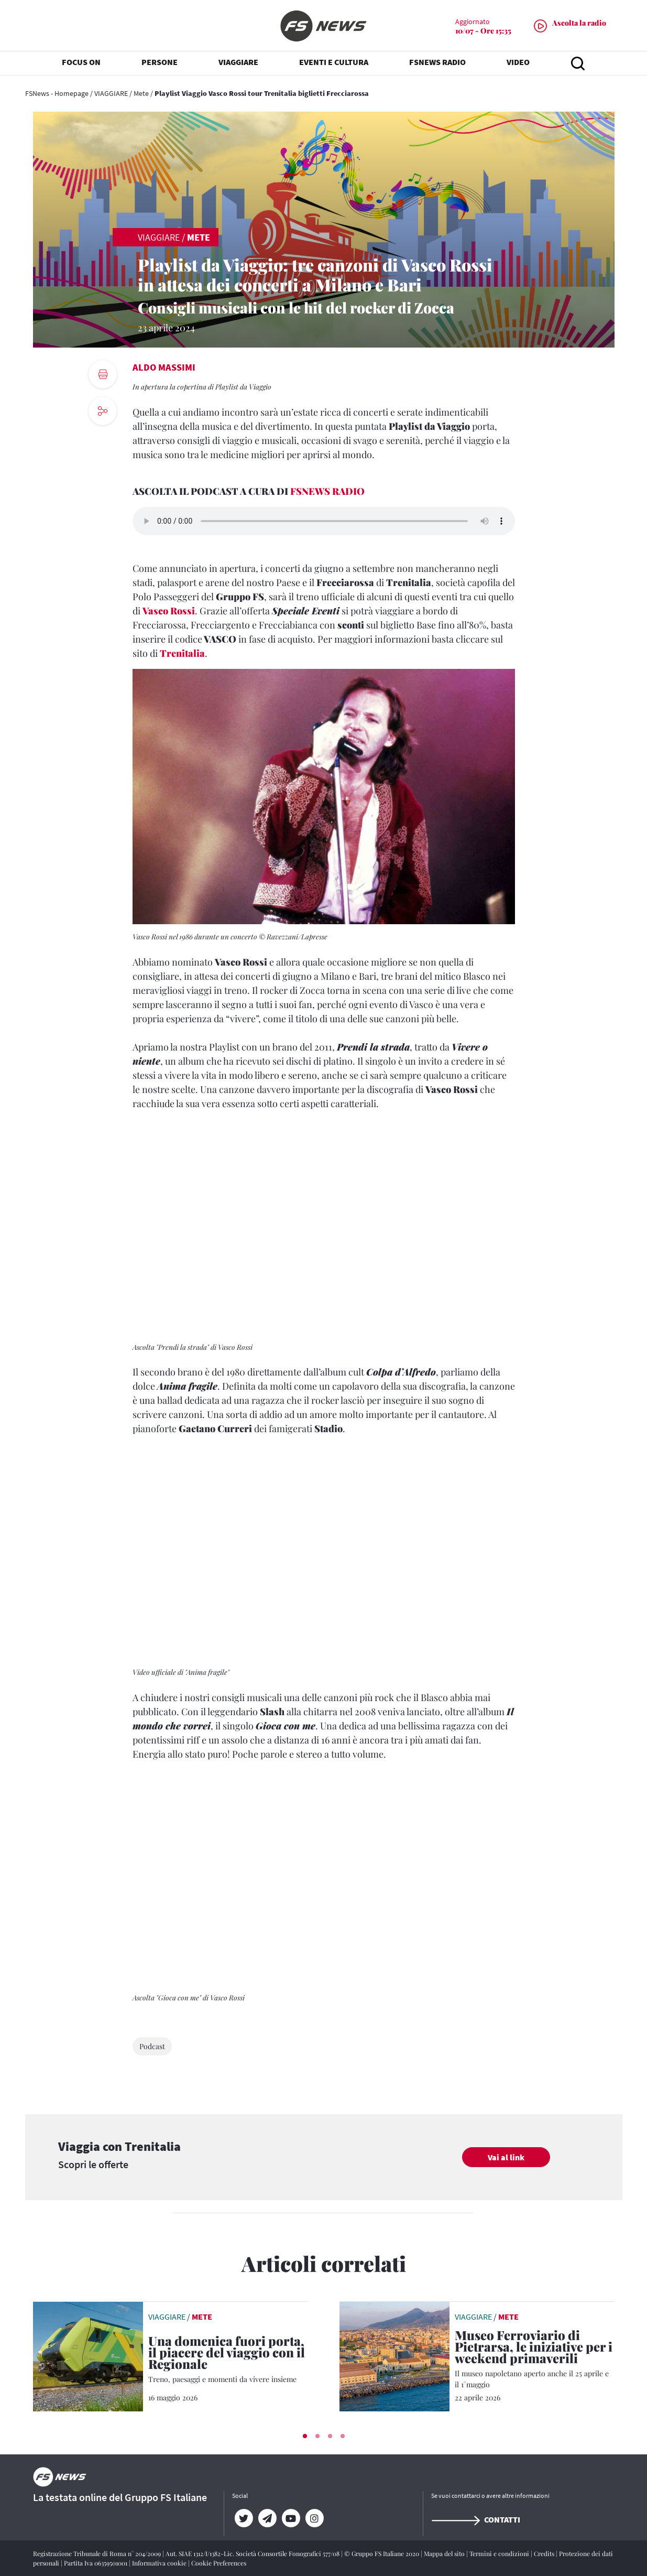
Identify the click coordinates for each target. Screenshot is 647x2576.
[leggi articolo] (88, 2355)
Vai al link (506, 2157)
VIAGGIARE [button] (238, 63)
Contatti (475, 2519)
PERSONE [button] (159, 63)
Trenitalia (182, 653)
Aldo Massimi (164, 367)
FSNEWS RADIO (327, 491)
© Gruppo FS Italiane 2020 (382, 2553)
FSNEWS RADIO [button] (437, 63)
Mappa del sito (445, 2553)
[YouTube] (291, 2518)
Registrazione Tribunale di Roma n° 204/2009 (97, 2553)
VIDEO (518, 63)
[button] (305, 2436)
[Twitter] (244, 2518)
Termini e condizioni (500, 2553)
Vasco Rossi (168, 610)
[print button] (103, 374)
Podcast (152, 2046)
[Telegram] (267, 2518)
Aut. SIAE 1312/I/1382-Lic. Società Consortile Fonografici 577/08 (253, 2553)
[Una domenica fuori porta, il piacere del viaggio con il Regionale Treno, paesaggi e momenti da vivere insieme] (228, 2360)
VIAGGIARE (111, 93)
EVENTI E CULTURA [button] (333, 63)
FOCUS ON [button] (81, 63)
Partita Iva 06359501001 (96, 2563)
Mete (141, 93)
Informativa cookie (160, 2563)
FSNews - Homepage (57, 93)
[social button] (103, 411)
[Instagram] (314, 2518)
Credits (545, 2553)
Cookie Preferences (218, 2563)
